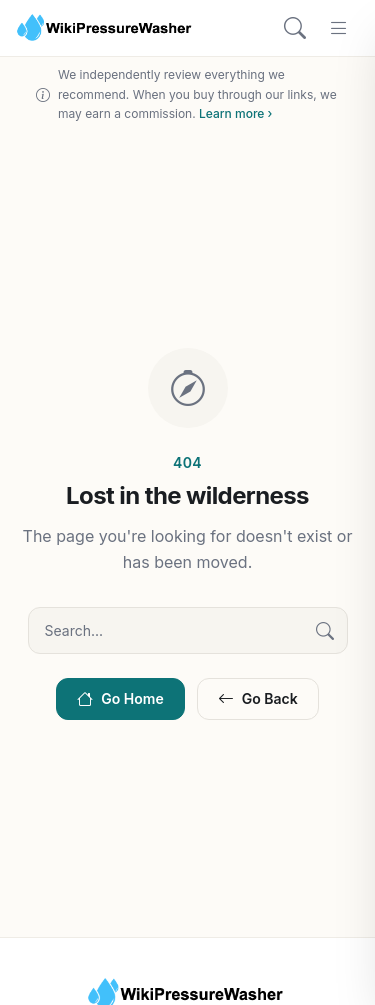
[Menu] (339, 28)
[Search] (295, 28)
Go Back (258, 698)
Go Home (120, 698)
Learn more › (235, 113)
